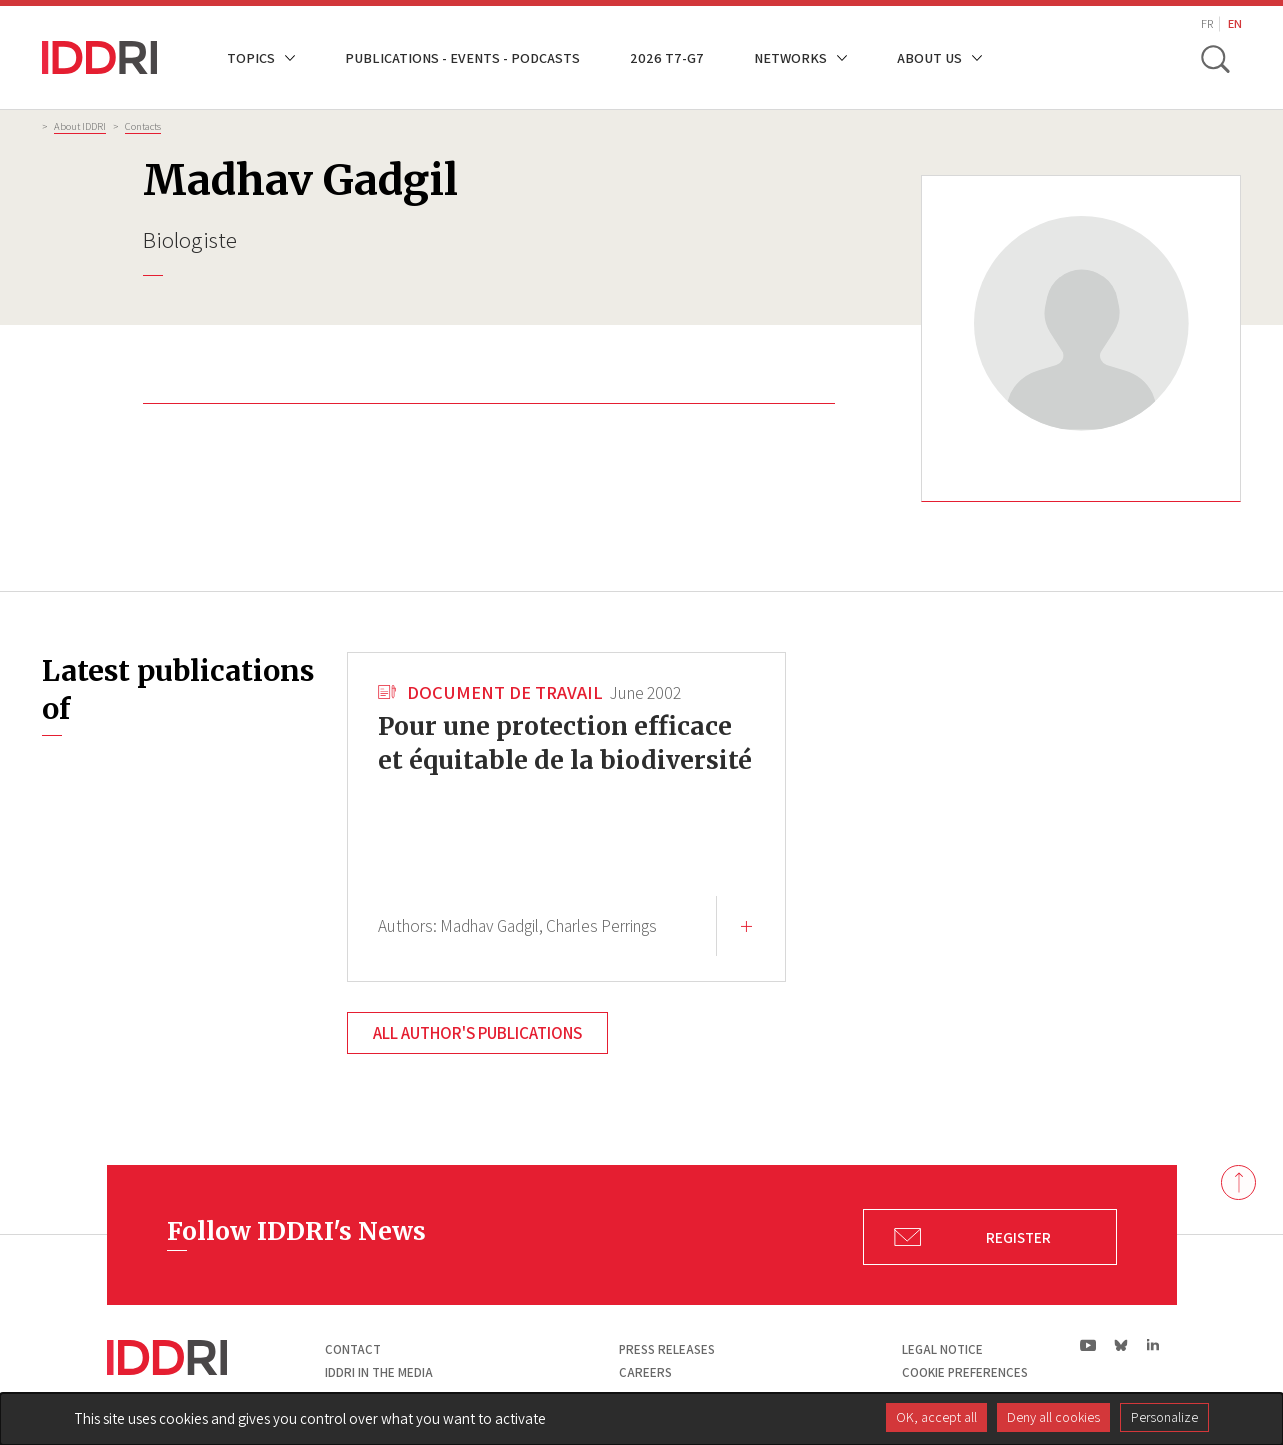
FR (1207, 23)
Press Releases (667, 1349)
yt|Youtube (1088, 1345)
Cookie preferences (965, 1372)
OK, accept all (936, 1417)
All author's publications (477, 1033)
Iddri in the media (379, 1372)
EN (1235, 23)
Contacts (143, 126)
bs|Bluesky (1121, 1345)
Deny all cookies (1053, 1417)
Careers (645, 1372)
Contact (353, 1349)
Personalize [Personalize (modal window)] (1164, 1417)
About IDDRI (80, 126)
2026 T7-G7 (667, 57)
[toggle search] (1215, 58)
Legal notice (942, 1349)
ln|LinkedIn (1153, 1345)
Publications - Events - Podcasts (462, 57)
